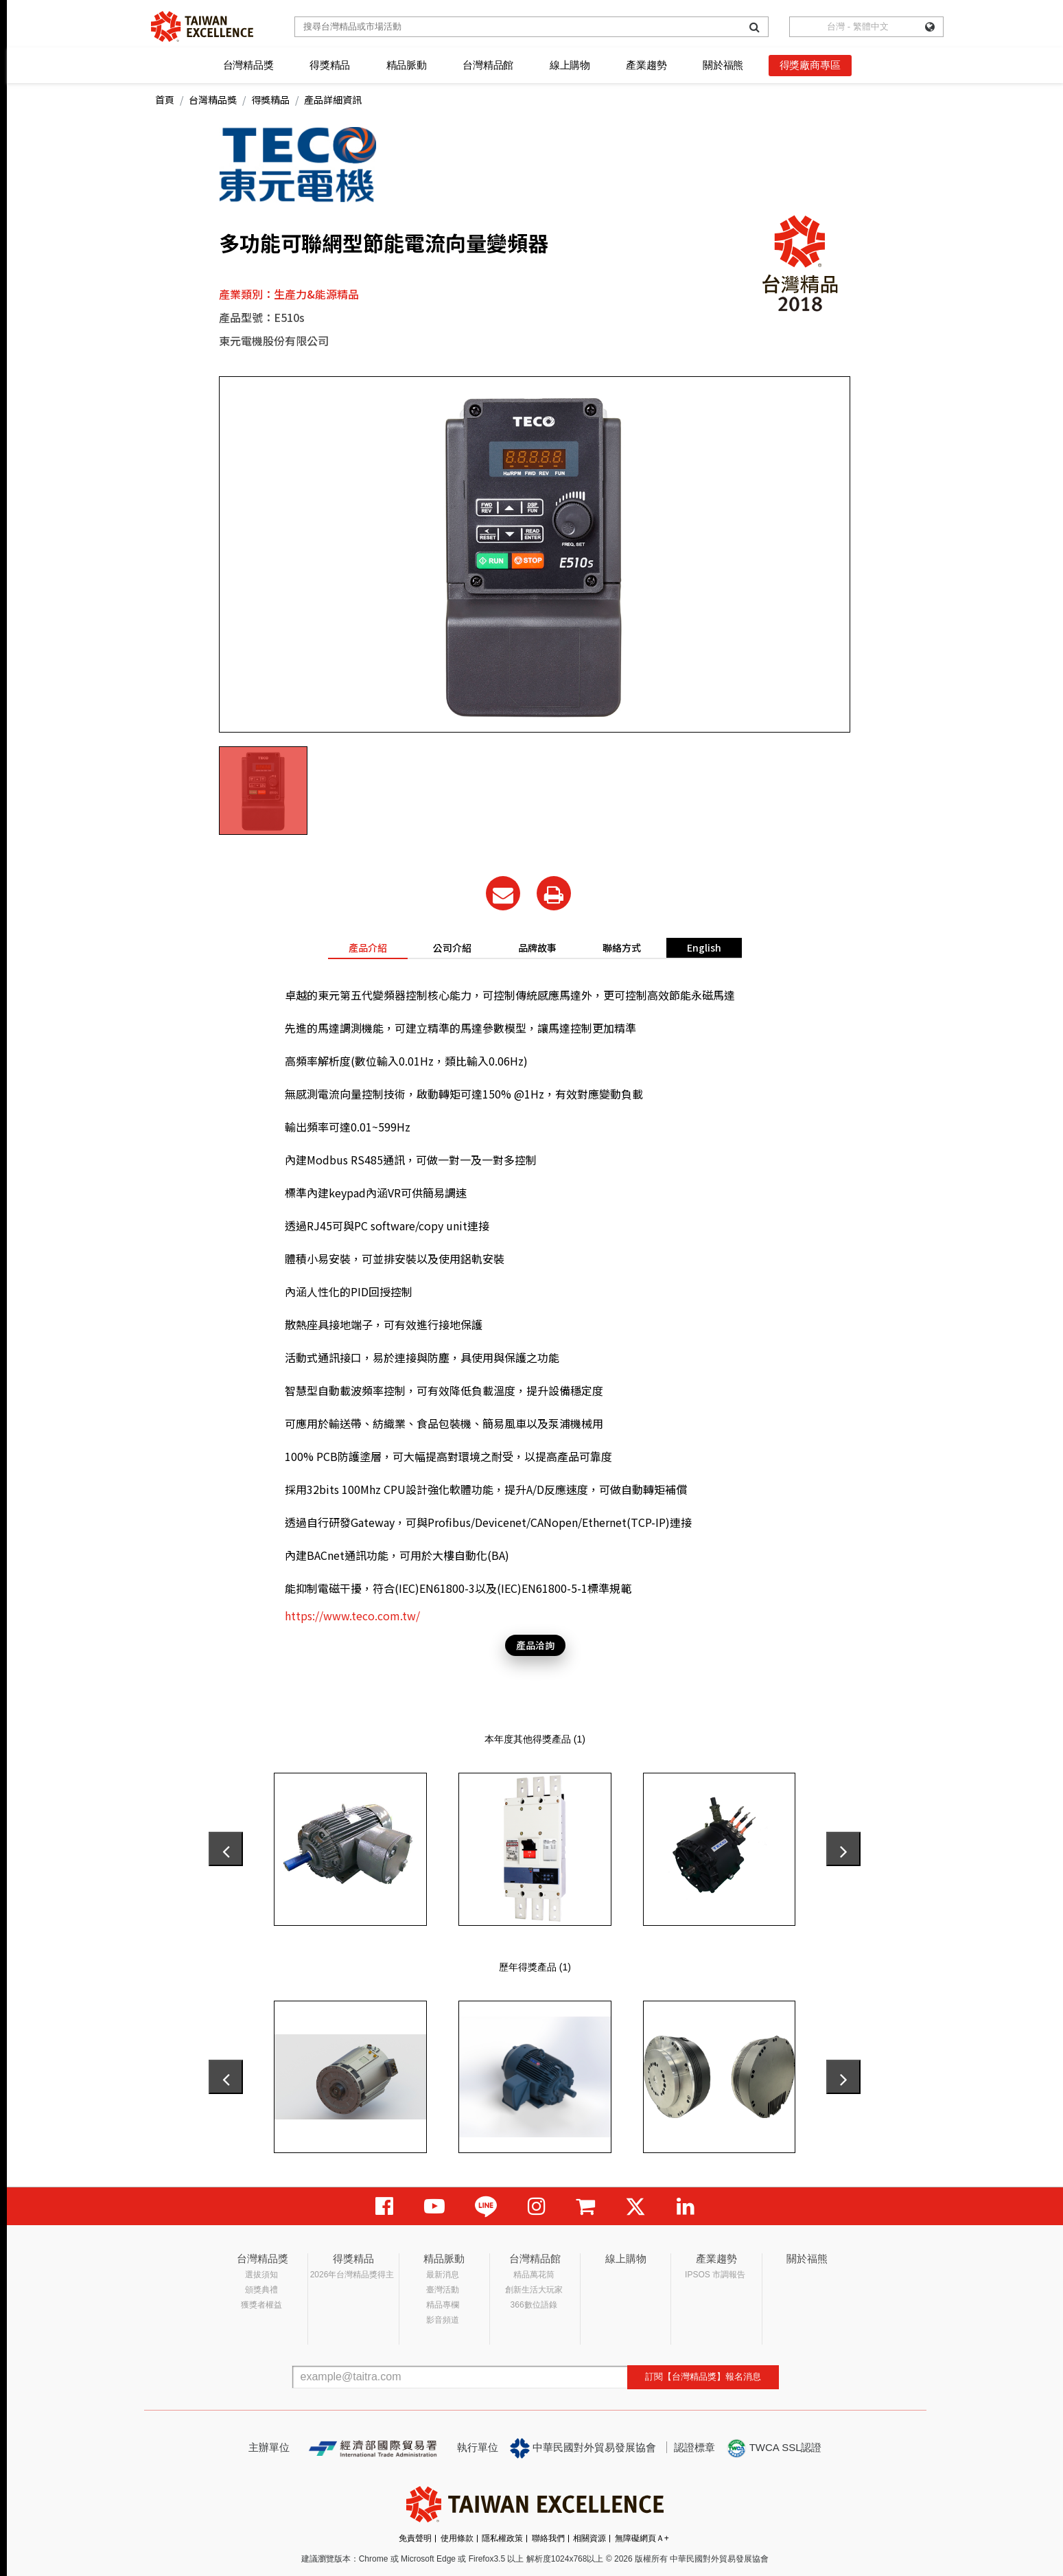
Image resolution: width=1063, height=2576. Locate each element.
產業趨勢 (646, 65)
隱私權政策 (502, 2538)
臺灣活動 (442, 2290)
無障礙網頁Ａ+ (642, 2538)
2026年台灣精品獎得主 (352, 2274)
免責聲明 (415, 2538)
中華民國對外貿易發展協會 (583, 2448)
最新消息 (442, 2274)
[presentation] (226, 1849)
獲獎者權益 (261, 2305)
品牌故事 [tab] (537, 947)
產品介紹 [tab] (368, 947)
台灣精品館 (488, 65)
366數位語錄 (534, 2305)
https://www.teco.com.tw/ (352, 1615)
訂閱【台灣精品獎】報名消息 (703, 2376)
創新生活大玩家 (534, 2290)
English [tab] (704, 947)
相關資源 (589, 2538)
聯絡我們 (548, 2538)
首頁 (164, 99)
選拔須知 (261, 2274)
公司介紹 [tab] (452, 947)
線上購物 (570, 65)
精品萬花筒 (533, 2274)
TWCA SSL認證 (774, 2448)
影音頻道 (442, 2320)
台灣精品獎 (248, 65)
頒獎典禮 (261, 2290)
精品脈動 (406, 65)
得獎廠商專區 (810, 65)
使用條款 (457, 2538)
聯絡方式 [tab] (622, 947)
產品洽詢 (535, 1645)
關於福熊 (723, 65)
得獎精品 (329, 65)
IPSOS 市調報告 (715, 2274)
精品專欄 (442, 2305)
